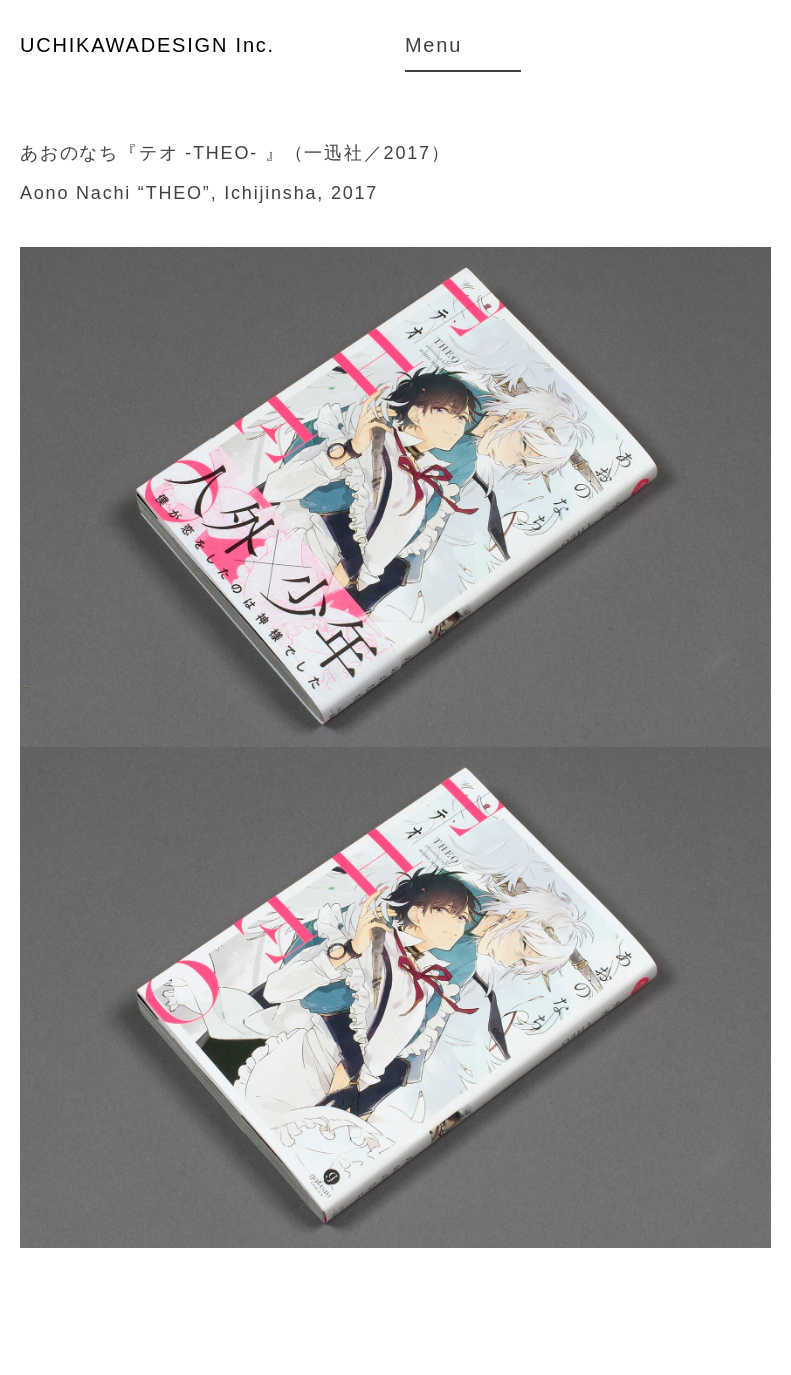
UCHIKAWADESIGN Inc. (147, 45)
